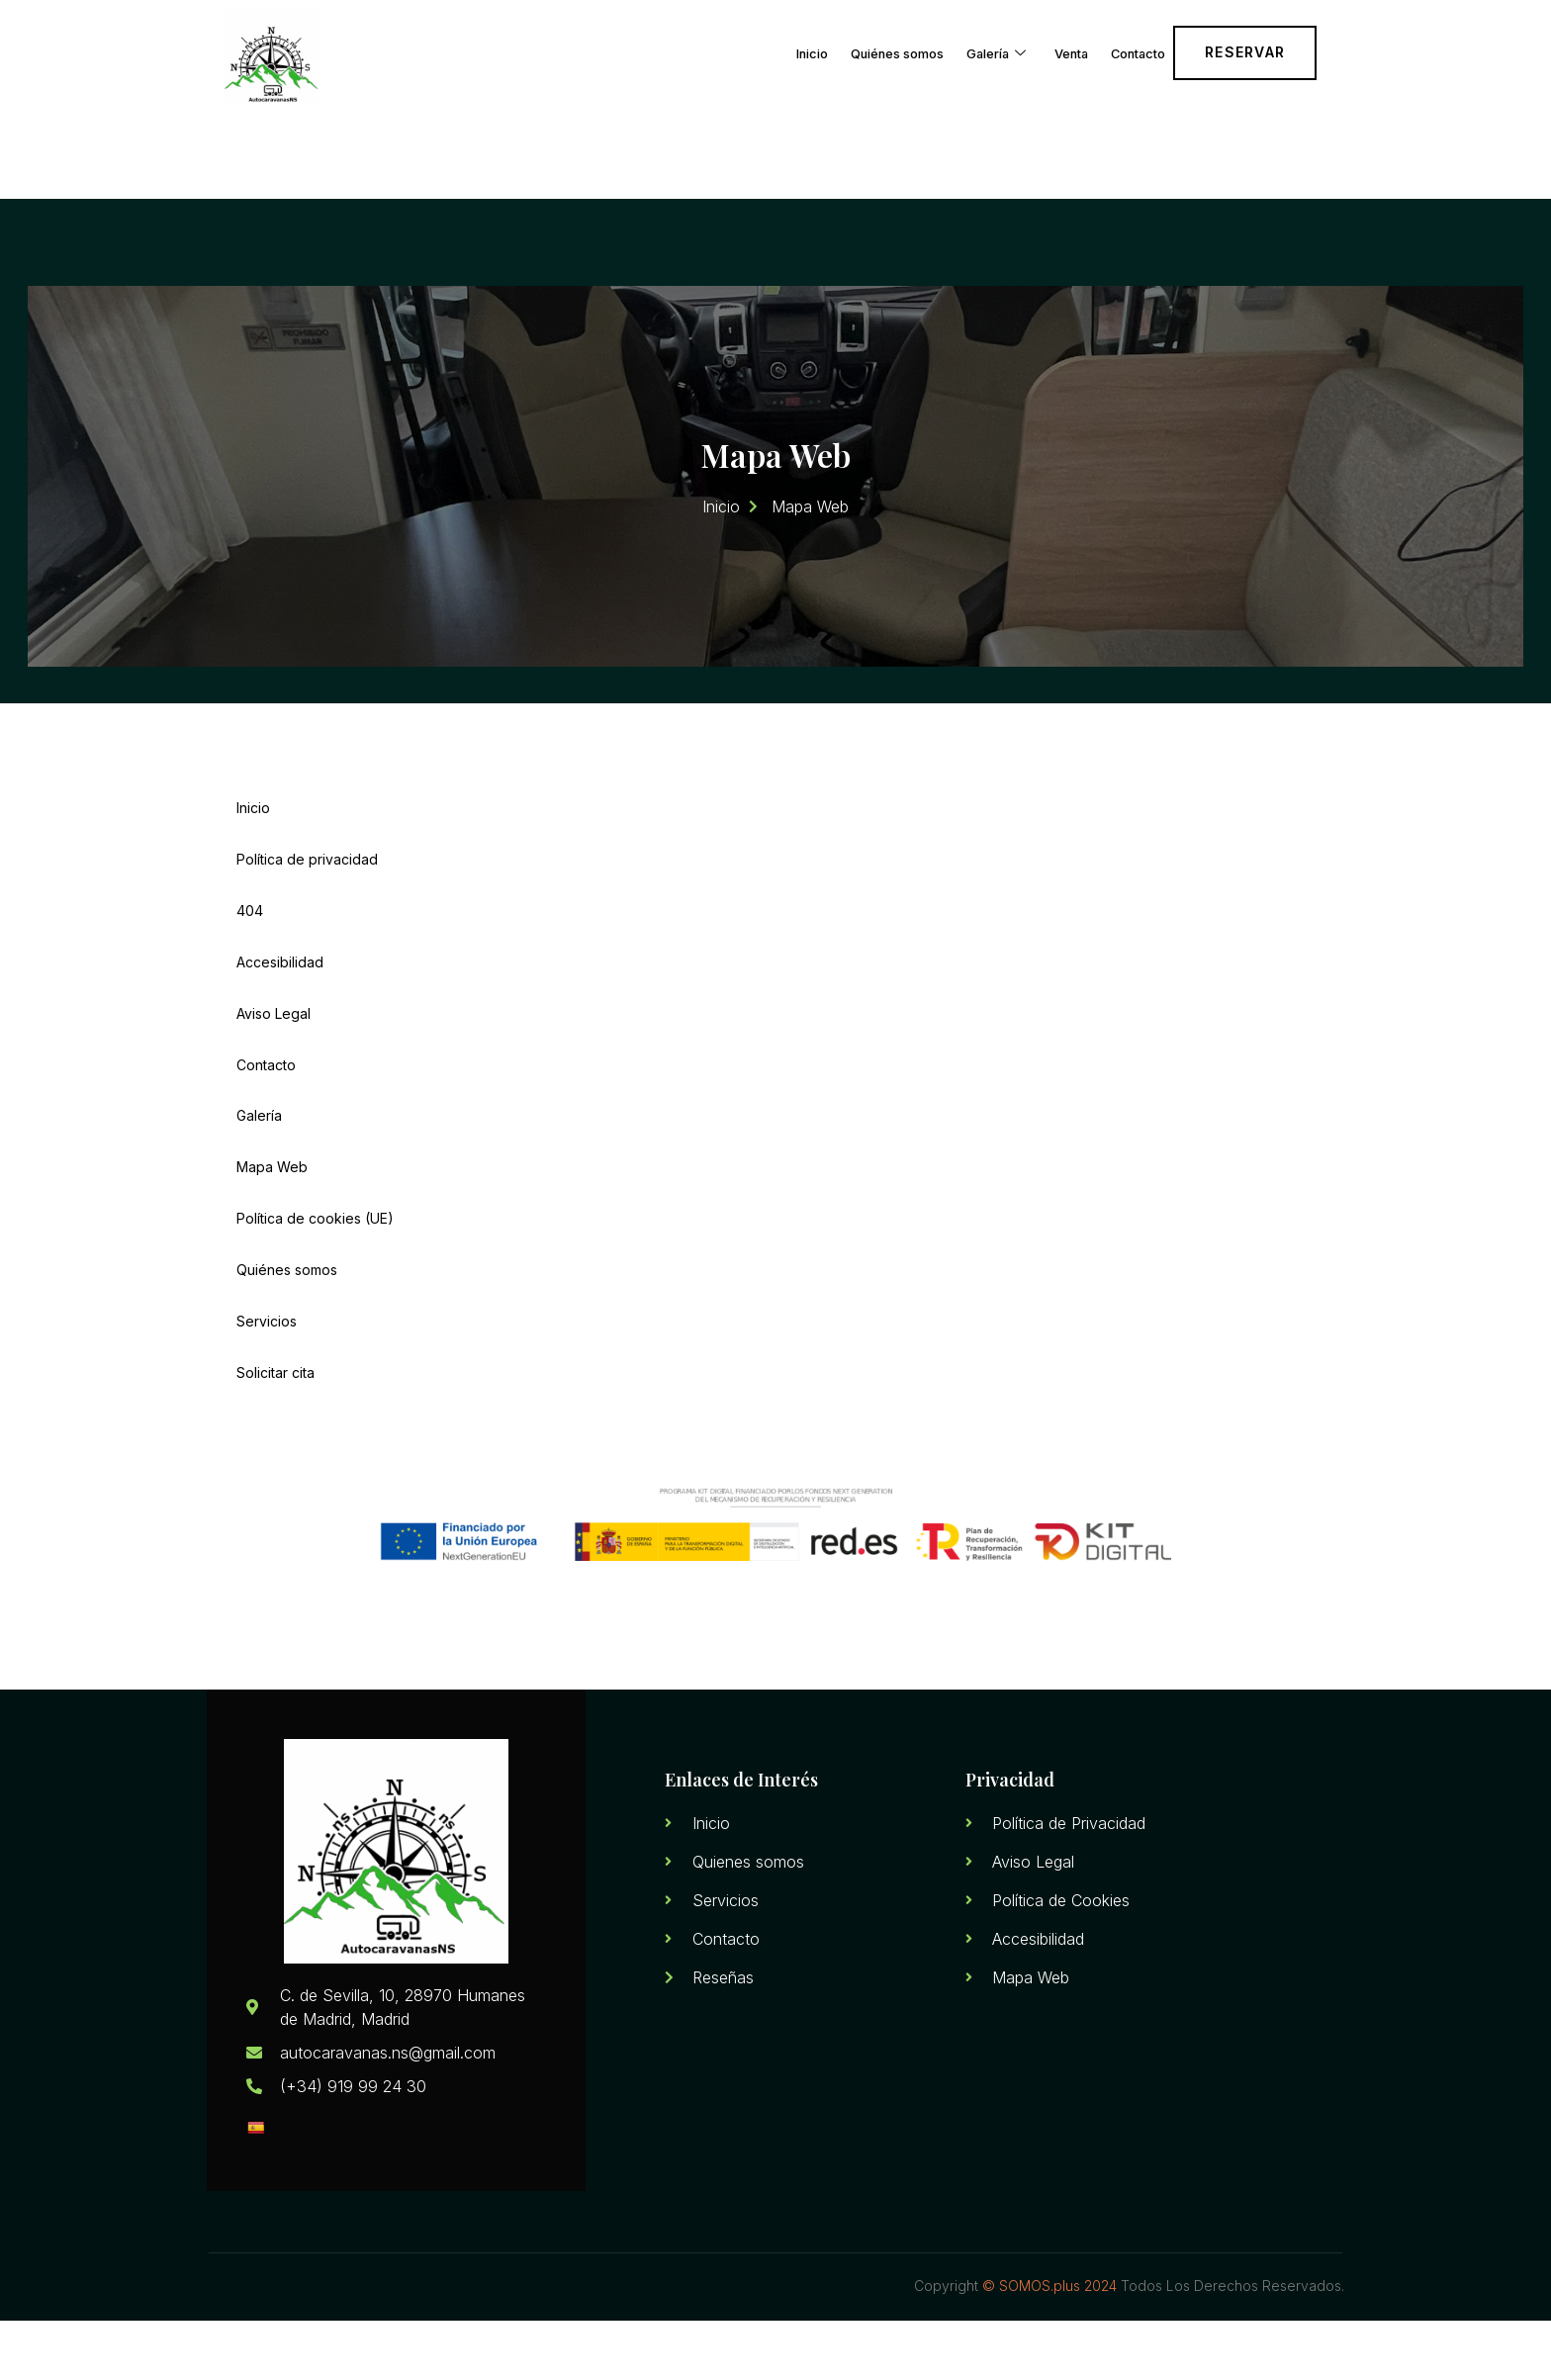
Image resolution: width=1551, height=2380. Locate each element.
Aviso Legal (273, 1057)
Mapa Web (272, 1217)
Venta (1045, 49)
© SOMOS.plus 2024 (1049, 2345)
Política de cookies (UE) (315, 1270)
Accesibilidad (279, 1003)
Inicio (730, 49)
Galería (954, 49)
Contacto (1128, 49)
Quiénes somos (834, 49)
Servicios (266, 1377)
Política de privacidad (307, 896)
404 (249, 950)
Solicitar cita (275, 1430)
